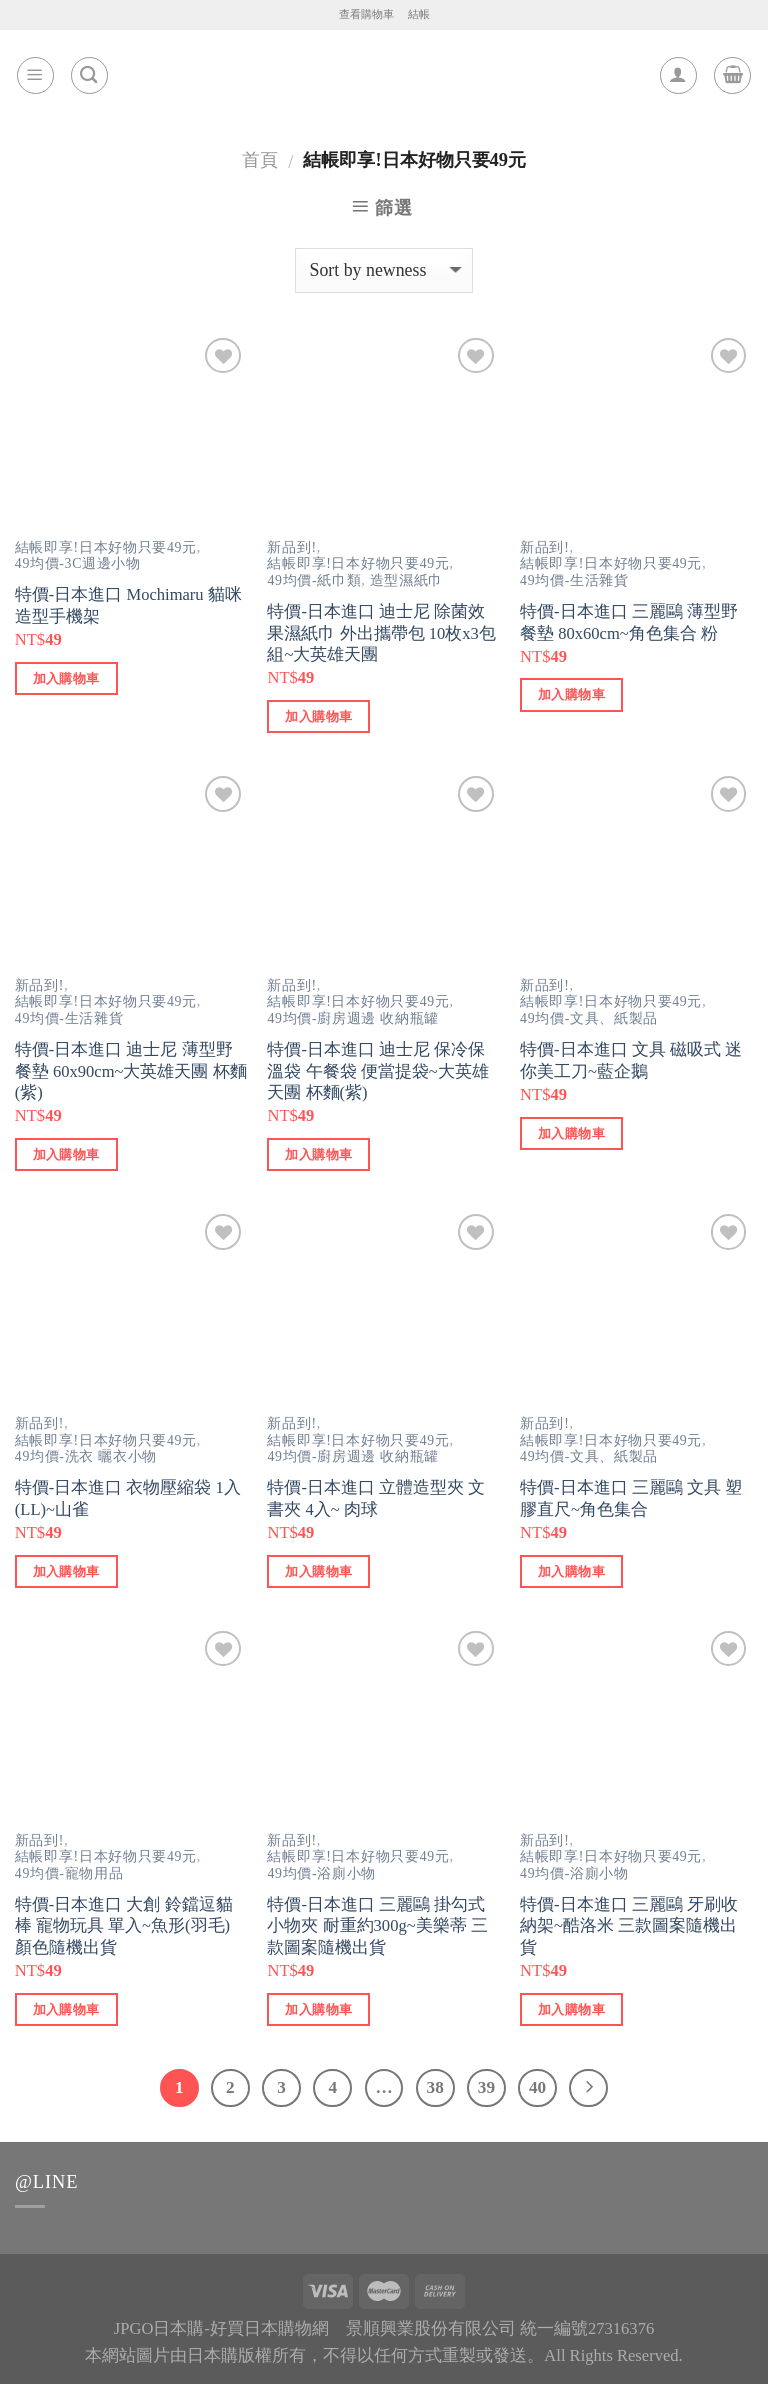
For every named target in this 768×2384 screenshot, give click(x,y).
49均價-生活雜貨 (574, 580)
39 (486, 2087)
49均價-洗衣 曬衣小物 (86, 1456)
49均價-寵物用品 (69, 1873)
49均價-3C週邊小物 (78, 563)
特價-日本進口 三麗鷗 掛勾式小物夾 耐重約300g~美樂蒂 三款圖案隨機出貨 (377, 1926)
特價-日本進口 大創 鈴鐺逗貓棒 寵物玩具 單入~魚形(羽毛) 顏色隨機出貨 (124, 1926)
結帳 (419, 14)
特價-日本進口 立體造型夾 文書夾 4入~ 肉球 (376, 1498)
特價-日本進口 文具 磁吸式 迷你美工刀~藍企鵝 (631, 1060)
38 (435, 2087)
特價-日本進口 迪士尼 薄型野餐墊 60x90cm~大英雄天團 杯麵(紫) (131, 1071)
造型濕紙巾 (406, 580)
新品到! (291, 547)
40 (537, 2087)
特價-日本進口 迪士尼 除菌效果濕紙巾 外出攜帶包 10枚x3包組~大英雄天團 (381, 633)
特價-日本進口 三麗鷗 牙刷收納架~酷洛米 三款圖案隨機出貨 (629, 1926)
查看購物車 (366, 14)
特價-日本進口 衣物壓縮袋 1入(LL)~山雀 (128, 1498)
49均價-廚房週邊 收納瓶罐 (352, 1018)
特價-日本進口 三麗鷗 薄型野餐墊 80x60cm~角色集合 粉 (629, 622)
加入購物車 (66, 678)
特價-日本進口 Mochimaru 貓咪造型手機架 (128, 605)
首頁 (260, 160)
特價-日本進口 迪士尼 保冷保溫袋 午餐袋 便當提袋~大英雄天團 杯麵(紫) (377, 1071)
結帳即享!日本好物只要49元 (106, 547)
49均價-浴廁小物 (321, 1873)
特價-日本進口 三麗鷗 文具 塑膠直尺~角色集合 (631, 1498)
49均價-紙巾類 (314, 580)
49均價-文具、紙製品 (589, 1018)
